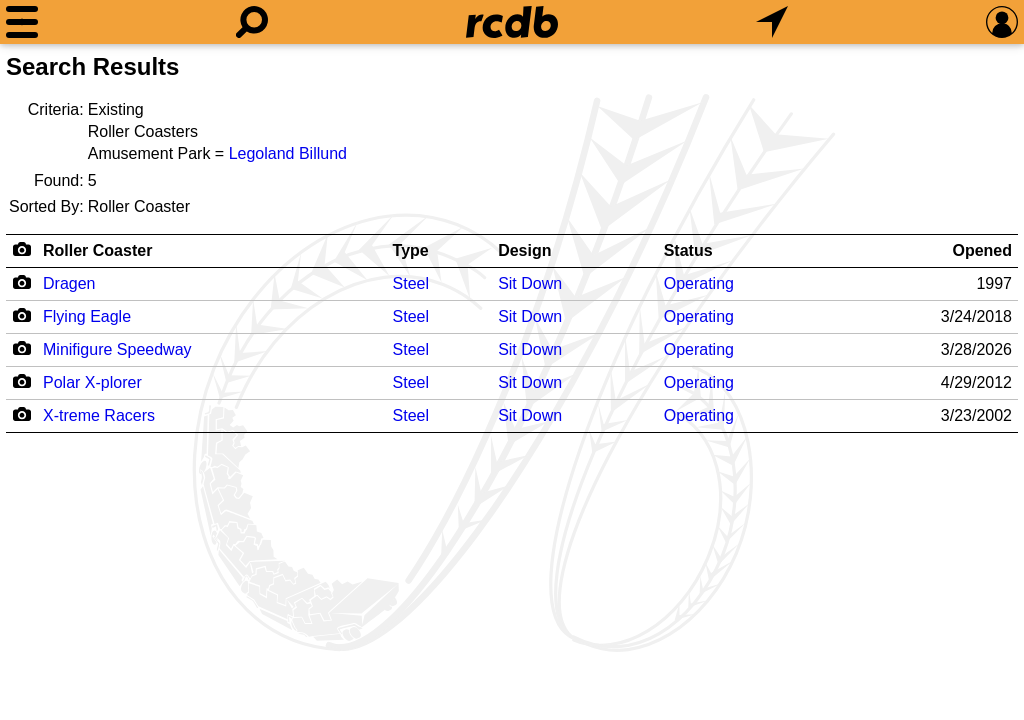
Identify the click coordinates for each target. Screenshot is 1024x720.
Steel (411, 283)
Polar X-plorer (92, 382)
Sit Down (530, 283)
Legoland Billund (288, 153)
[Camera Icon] (21, 282)
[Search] (252, 22)
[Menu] (22, 22)
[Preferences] (1002, 22)
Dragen (69, 283)
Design (524, 250)
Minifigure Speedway (117, 349)
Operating (699, 283)
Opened (982, 250)
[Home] (512, 22)
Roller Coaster (97, 250)
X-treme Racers (99, 415)
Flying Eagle (87, 316)
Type (411, 250)
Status (688, 250)
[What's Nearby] (772, 22)
